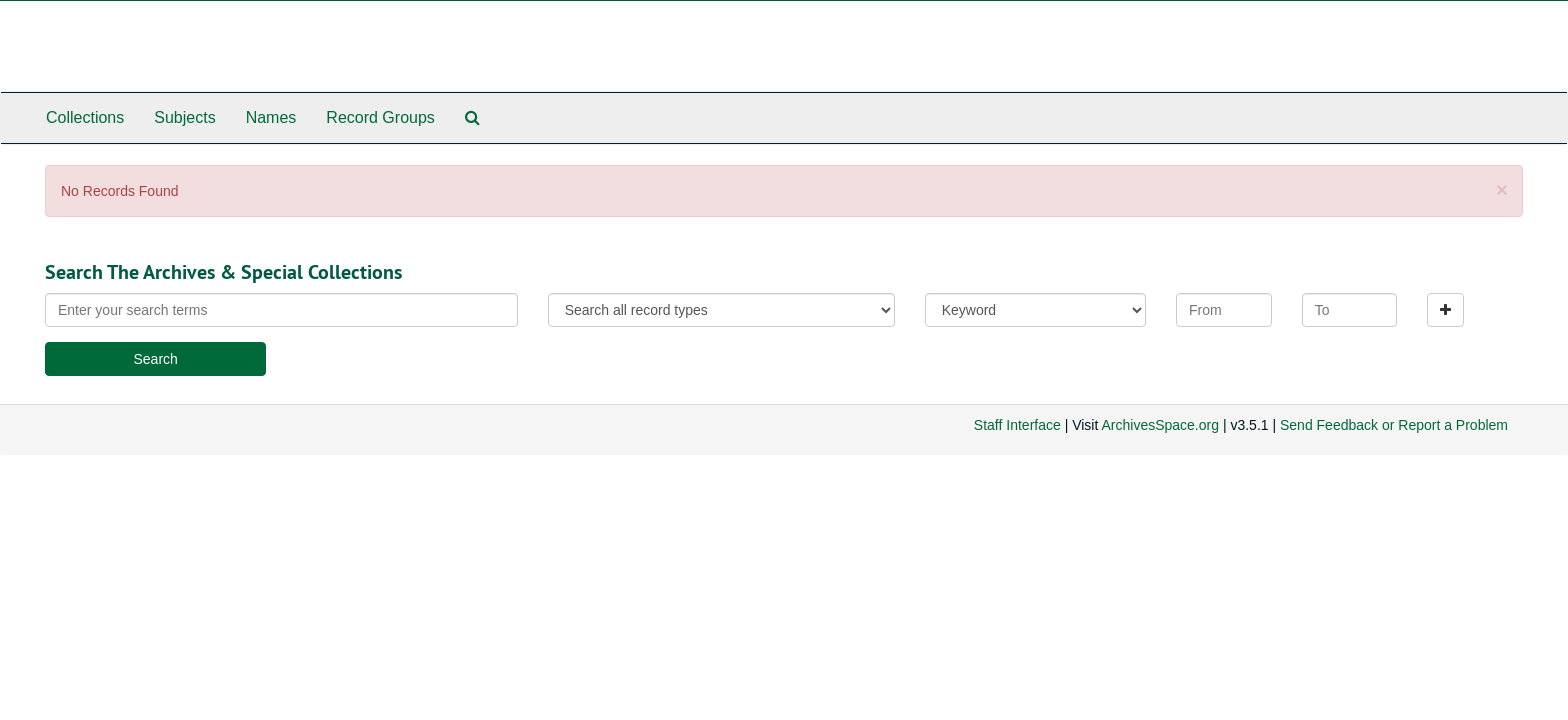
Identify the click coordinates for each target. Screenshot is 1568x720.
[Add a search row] (1445, 310)
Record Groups (380, 117)
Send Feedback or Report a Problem (1394, 425)
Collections (85, 117)
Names (271, 117)
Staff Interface (1017, 425)
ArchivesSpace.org (1160, 425)
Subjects (184, 117)
